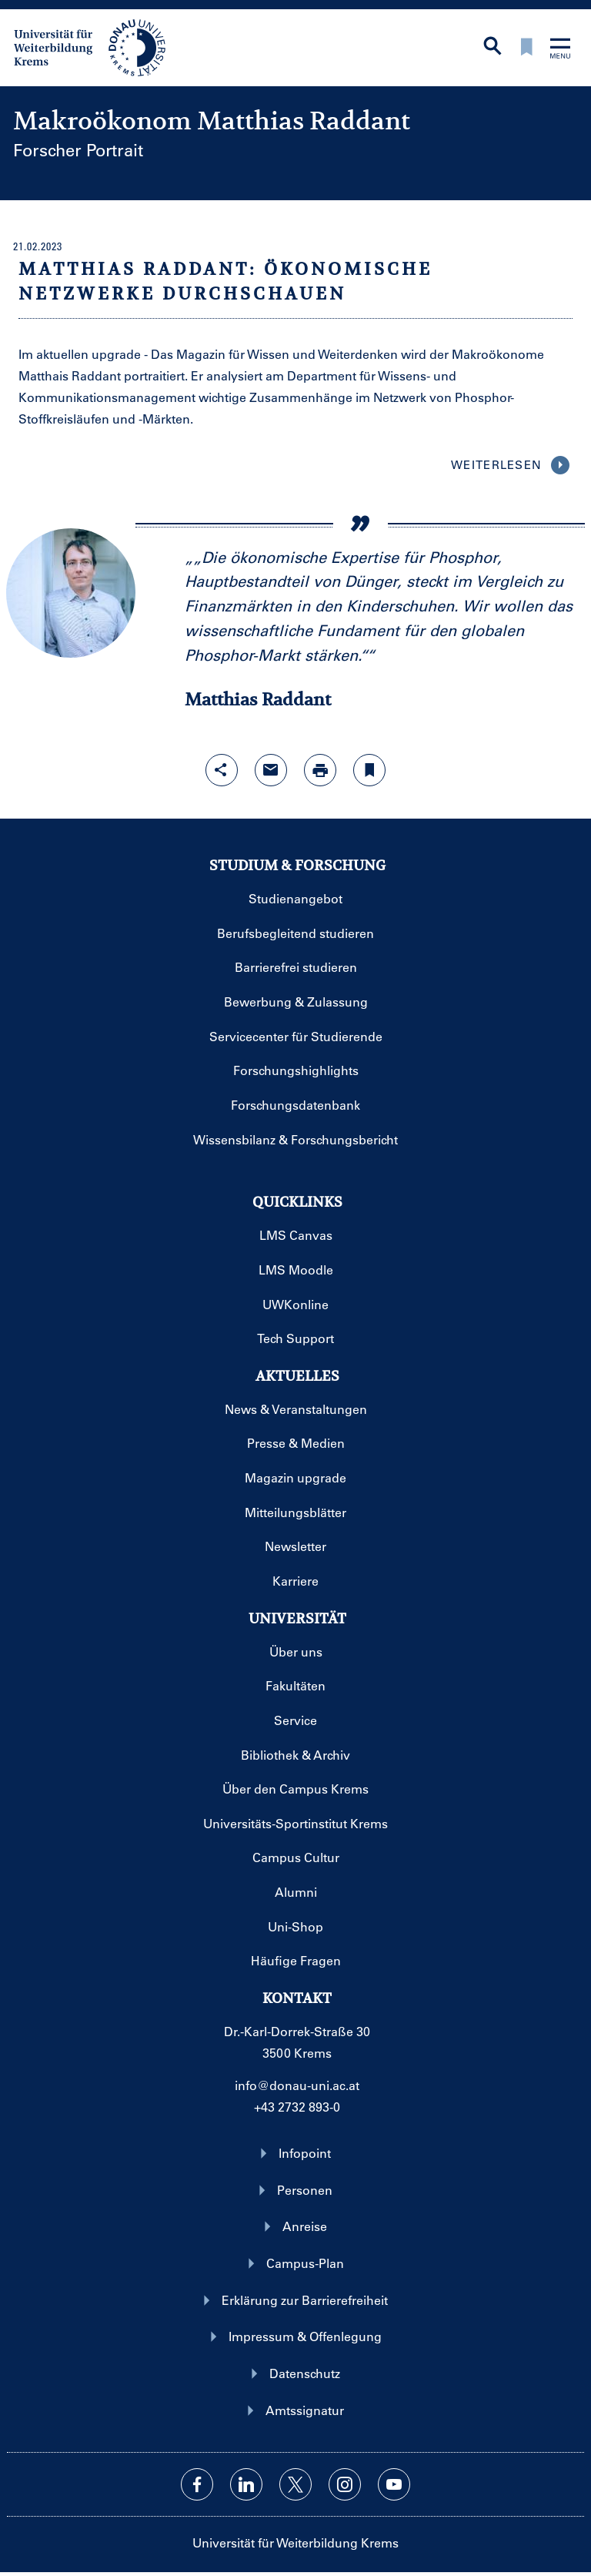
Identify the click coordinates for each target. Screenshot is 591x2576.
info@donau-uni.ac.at (297, 2085)
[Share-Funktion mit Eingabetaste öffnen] (221, 770)
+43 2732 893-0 (297, 2107)
